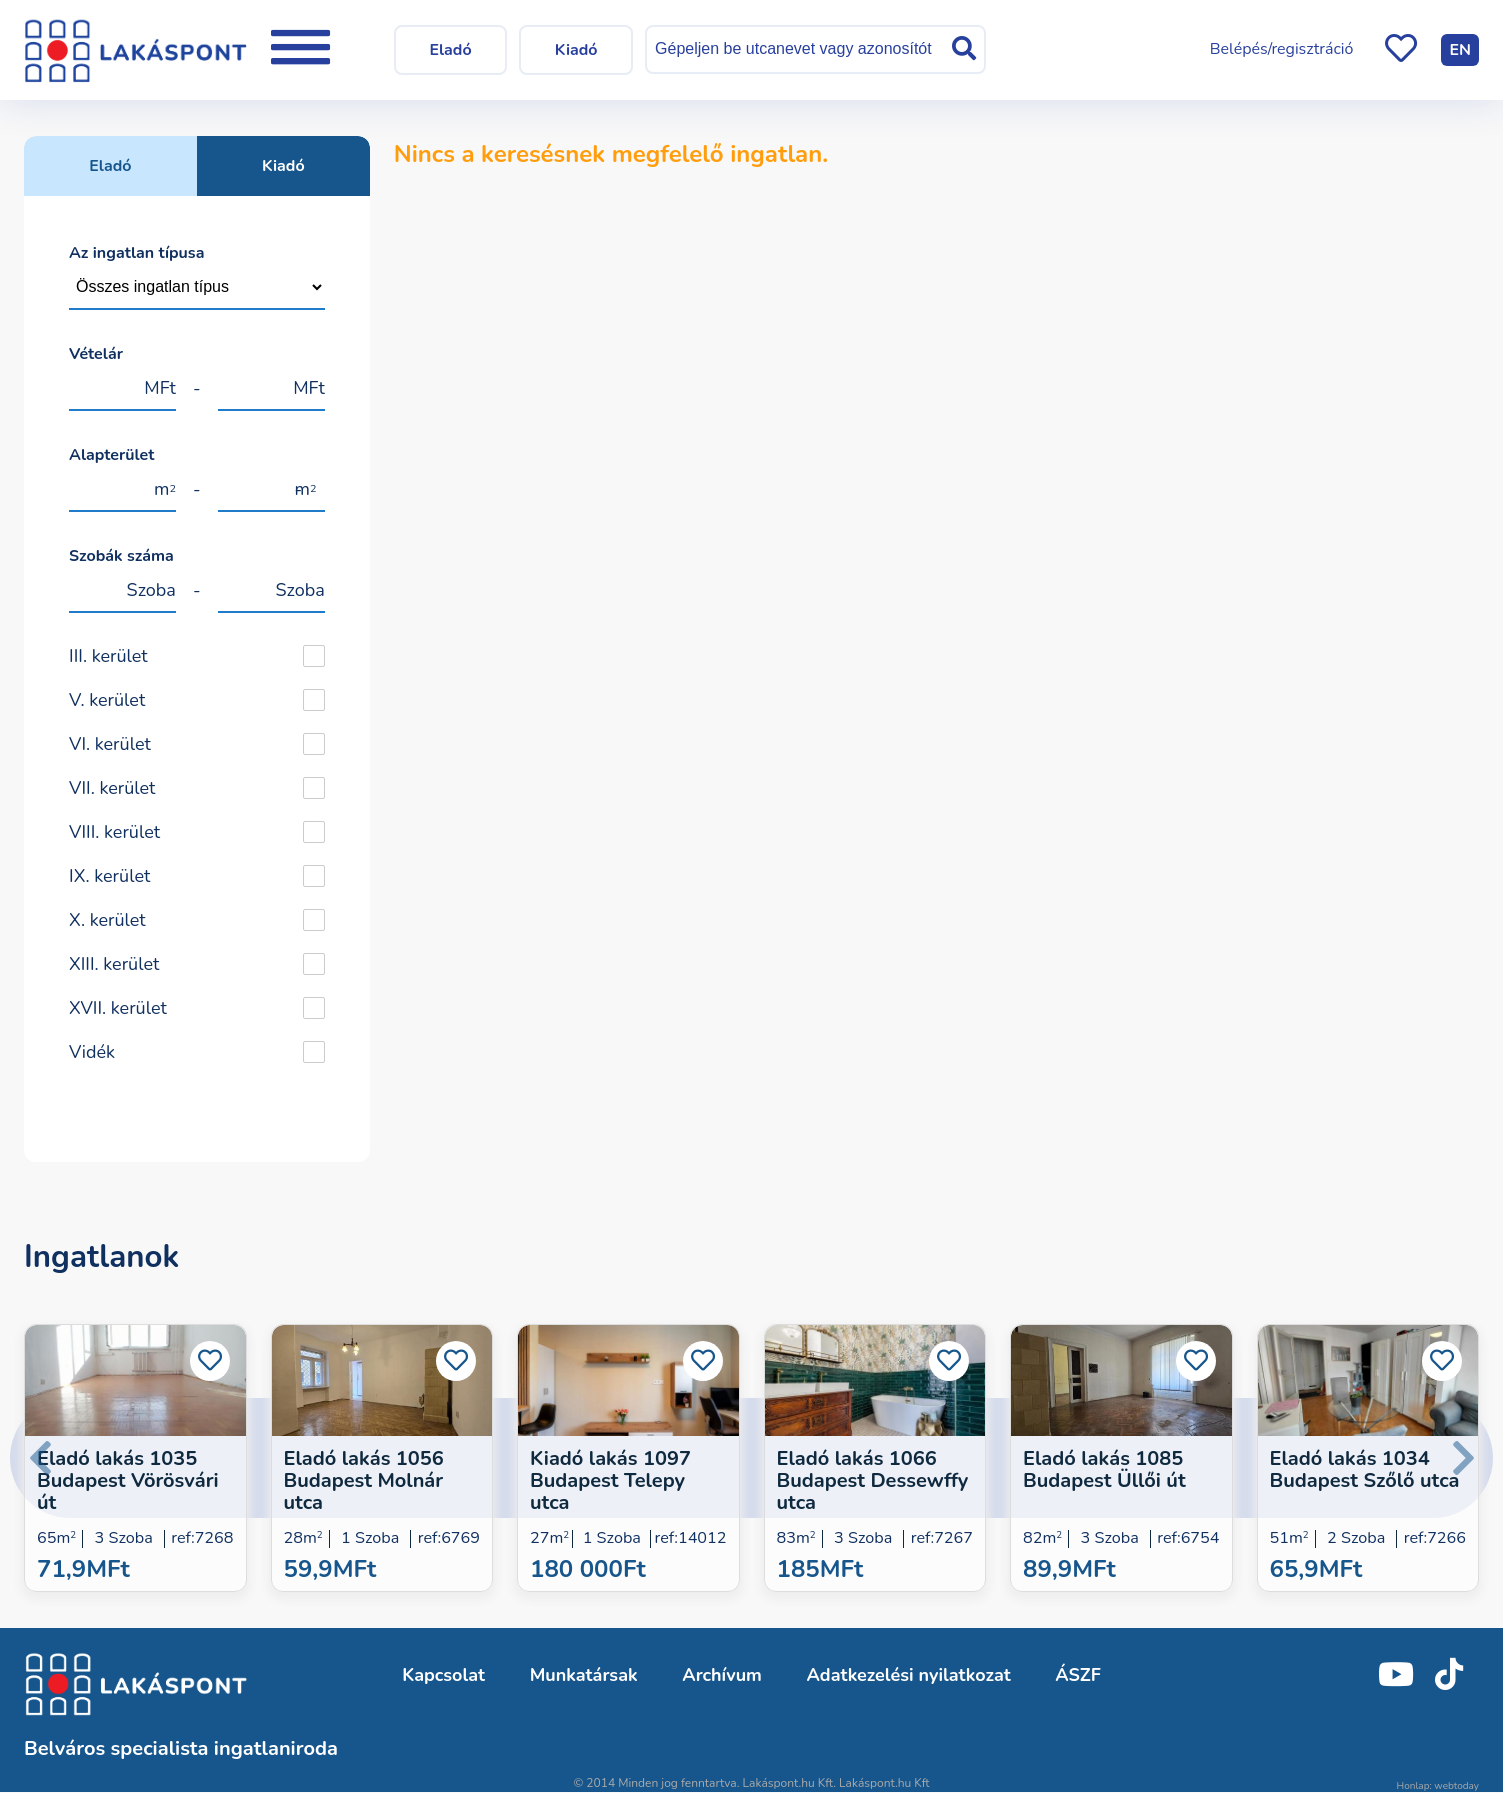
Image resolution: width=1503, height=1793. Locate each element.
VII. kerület (112, 788)
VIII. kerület (114, 832)
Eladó (110, 166)
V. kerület (107, 700)
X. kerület (107, 920)
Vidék (92, 1052)
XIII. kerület (114, 964)
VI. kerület (110, 744)
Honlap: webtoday (1438, 1786)
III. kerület (108, 656)
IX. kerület (109, 876)
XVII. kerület (118, 1008)
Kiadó (283, 166)
